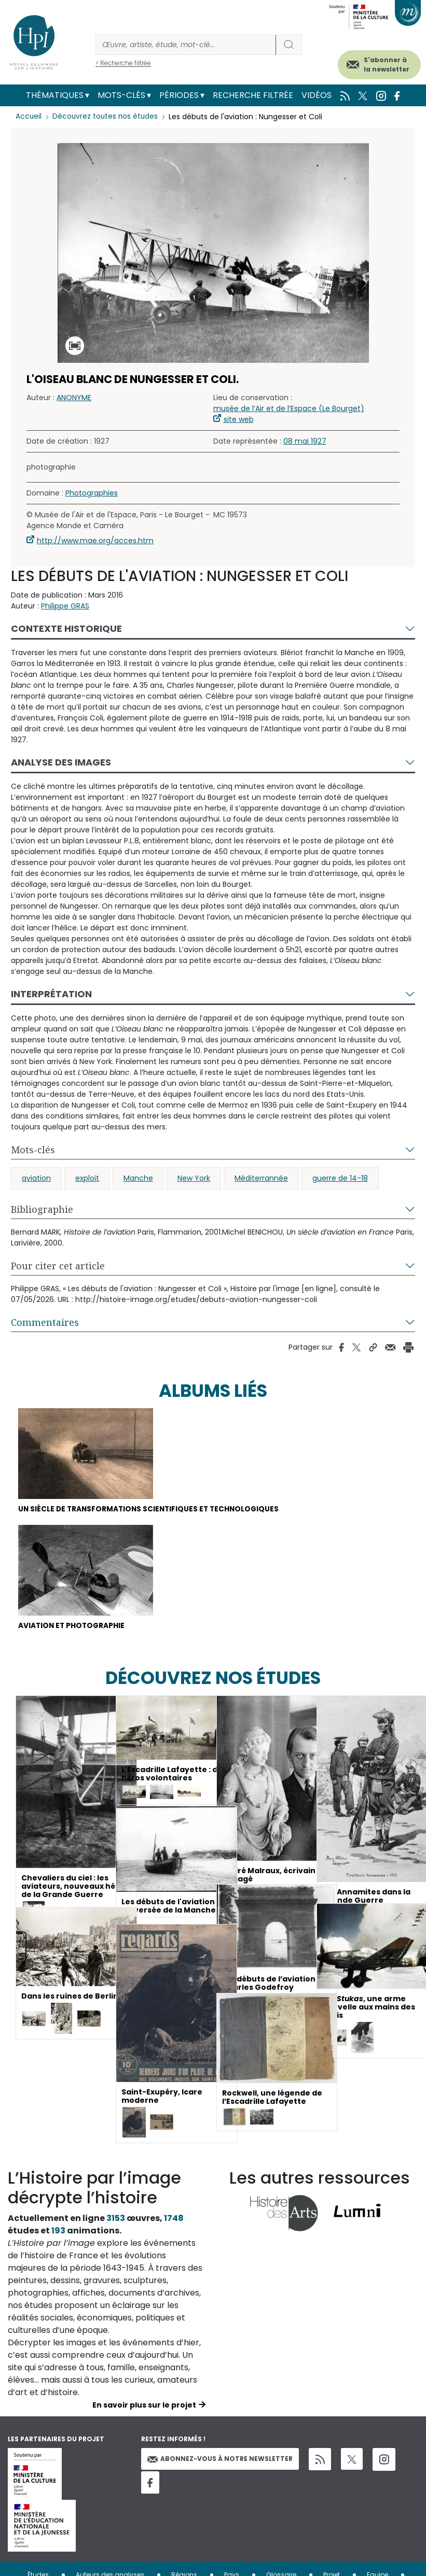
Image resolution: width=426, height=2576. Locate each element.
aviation (36, 1178)
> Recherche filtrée (123, 63)
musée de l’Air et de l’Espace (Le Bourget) (288, 408)
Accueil (29, 116)
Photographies (91, 493)
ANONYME (74, 397)
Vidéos (316, 95)
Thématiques (55, 95)
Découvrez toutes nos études (106, 116)
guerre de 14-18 (340, 1178)
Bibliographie (42, 1209)
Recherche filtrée (253, 95)
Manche (138, 1178)
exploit (87, 1178)
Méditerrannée (261, 1178)
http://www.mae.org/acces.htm (95, 540)
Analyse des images (61, 762)
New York (193, 1178)
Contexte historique (66, 628)
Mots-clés (121, 95)
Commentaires (45, 1322)
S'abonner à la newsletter (386, 64)
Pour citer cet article (58, 1265)
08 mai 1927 (304, 441)
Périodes (179, 95)
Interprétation (51, 993)
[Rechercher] (185, 45)
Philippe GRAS (65, 606)
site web (239, 419)
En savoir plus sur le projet (144, 2406)
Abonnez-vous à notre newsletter (220, 2459)
